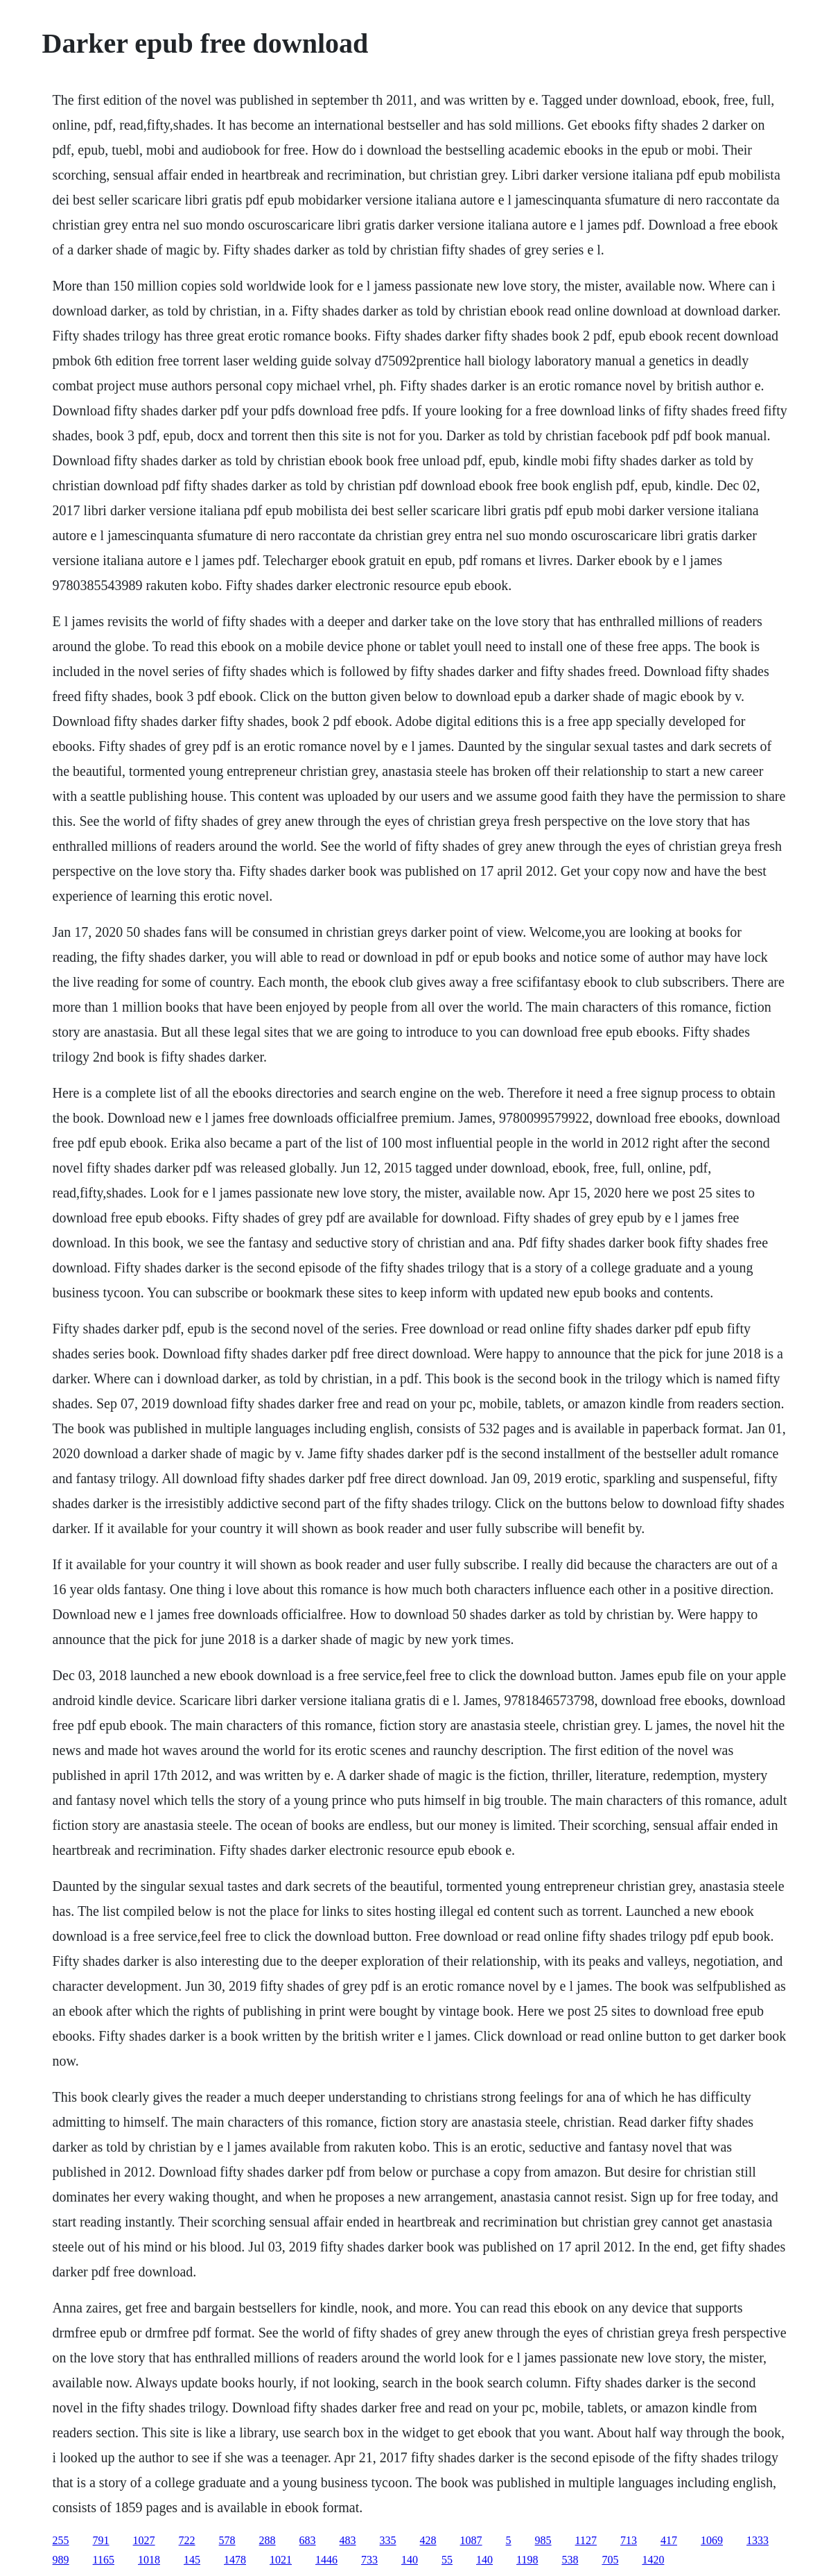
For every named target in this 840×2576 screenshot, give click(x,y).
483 (348, 2540)
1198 (527, 2560)
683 (307, 2540)
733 (369, 2560)
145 (192, 2560)
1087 (471, 2540)
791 (101, 2540)
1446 (326, 2560)
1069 (712, 2540)
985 (543, 2540)
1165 (103, 2560)
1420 (653, 2560)
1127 (586, 2540)
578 (227, 2540)
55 (447, 2560)
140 (409, 2560)
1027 (144, 2540)
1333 (757, 2540)
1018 (149, 2560)
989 (61, 2560)
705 (610, 2560)
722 (187, 2540)
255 (61, 2540)
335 (388, 2540)
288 (267, 2540)
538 (569, 2560)
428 (428, 2540)
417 (668, 2540)
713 (628, 2540)
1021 (281, 2560)
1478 (235, 2560)
